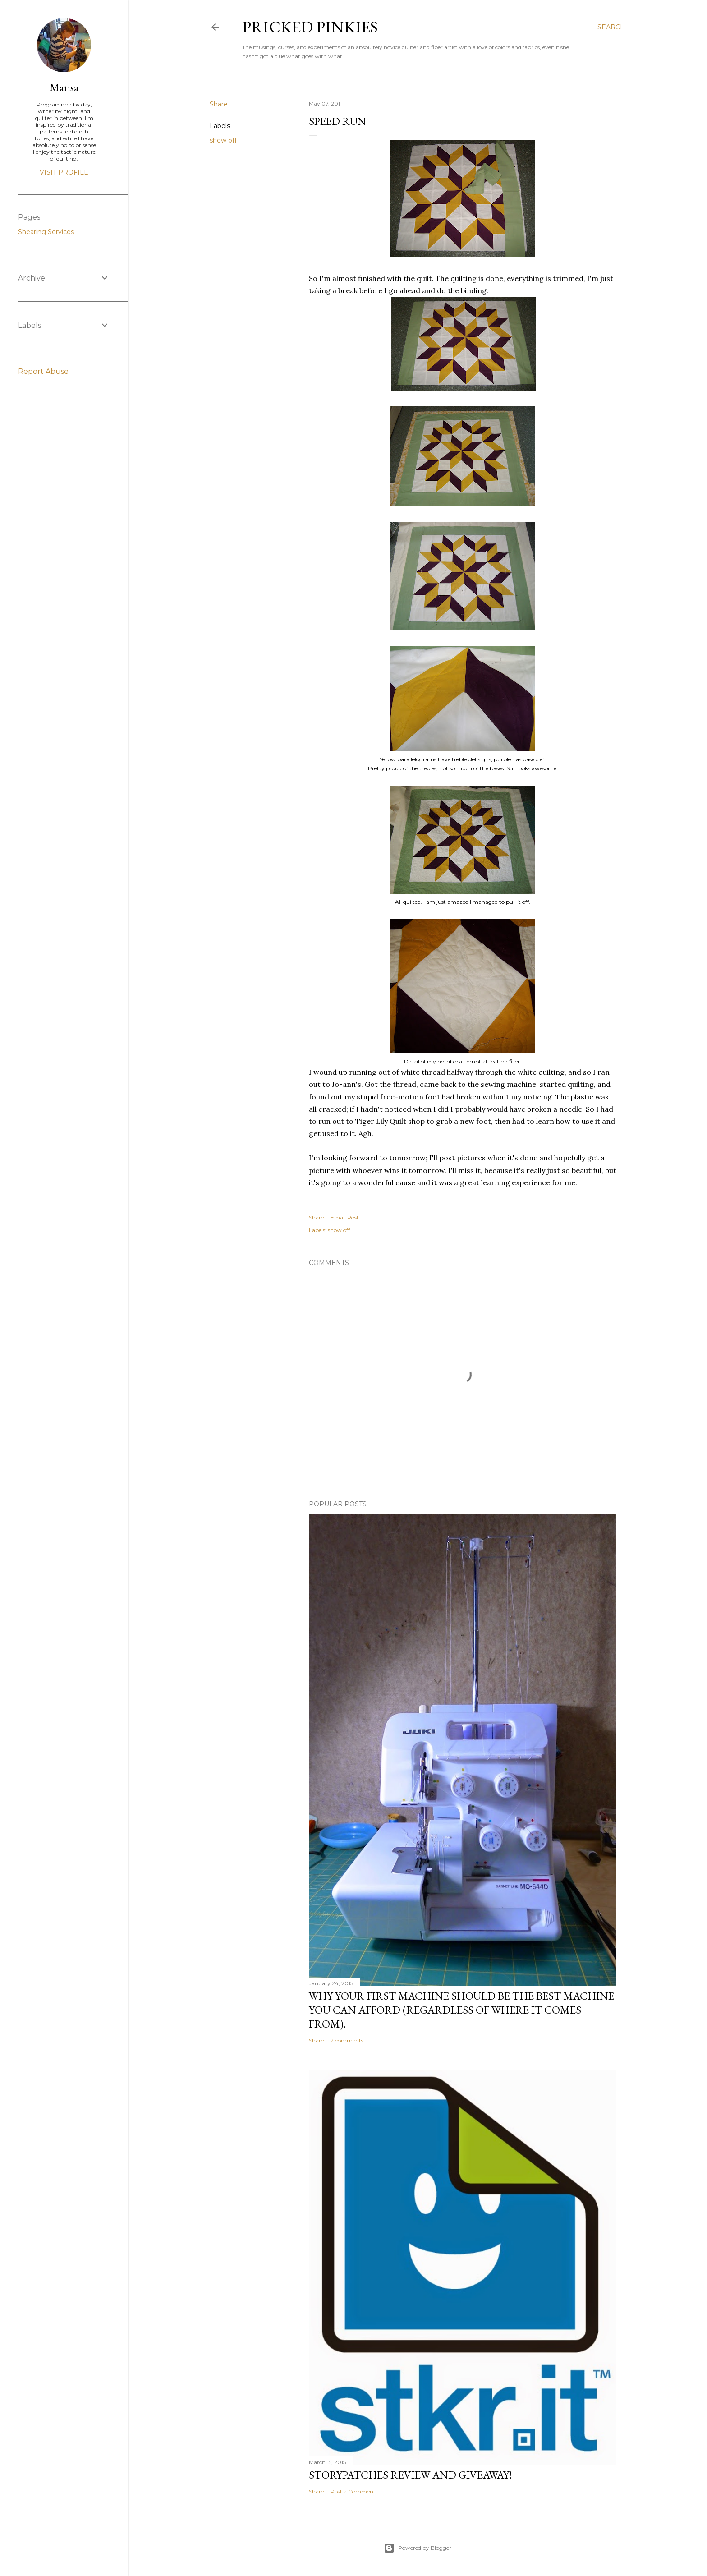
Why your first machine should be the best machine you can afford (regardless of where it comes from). (461, 2010)
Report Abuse (43, 371)
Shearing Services (46, 232)
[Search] (611, 27)
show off (223, 140)
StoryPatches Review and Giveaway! (410, 2475)
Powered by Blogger (417, 2548)
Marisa (64, 87)
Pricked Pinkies (310, 26)
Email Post (345, 1217)
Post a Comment (353, 2491)
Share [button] (219, 104)
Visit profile (64, 172)
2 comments (347, 2040)
